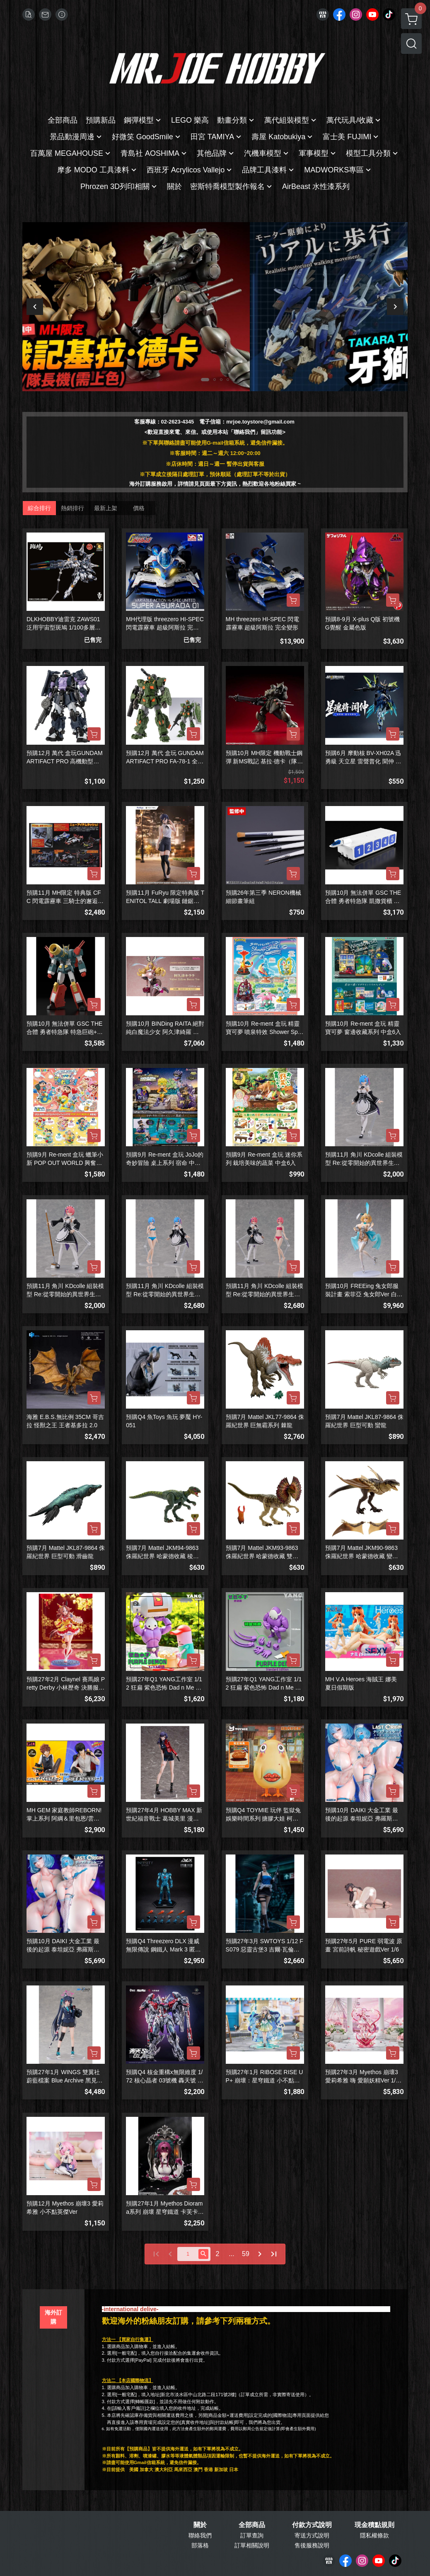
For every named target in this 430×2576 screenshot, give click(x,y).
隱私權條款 (374, 2535)
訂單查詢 (251, 2535)
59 (245, 2253)
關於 (200, 2525)
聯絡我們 (200, 2535)
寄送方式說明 (312, 2535)
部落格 (200, 2545)
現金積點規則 (374, 2525)
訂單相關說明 (251, 2545)
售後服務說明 (312, 2545)
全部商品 (252, 2525)
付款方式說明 (312, 2525)
